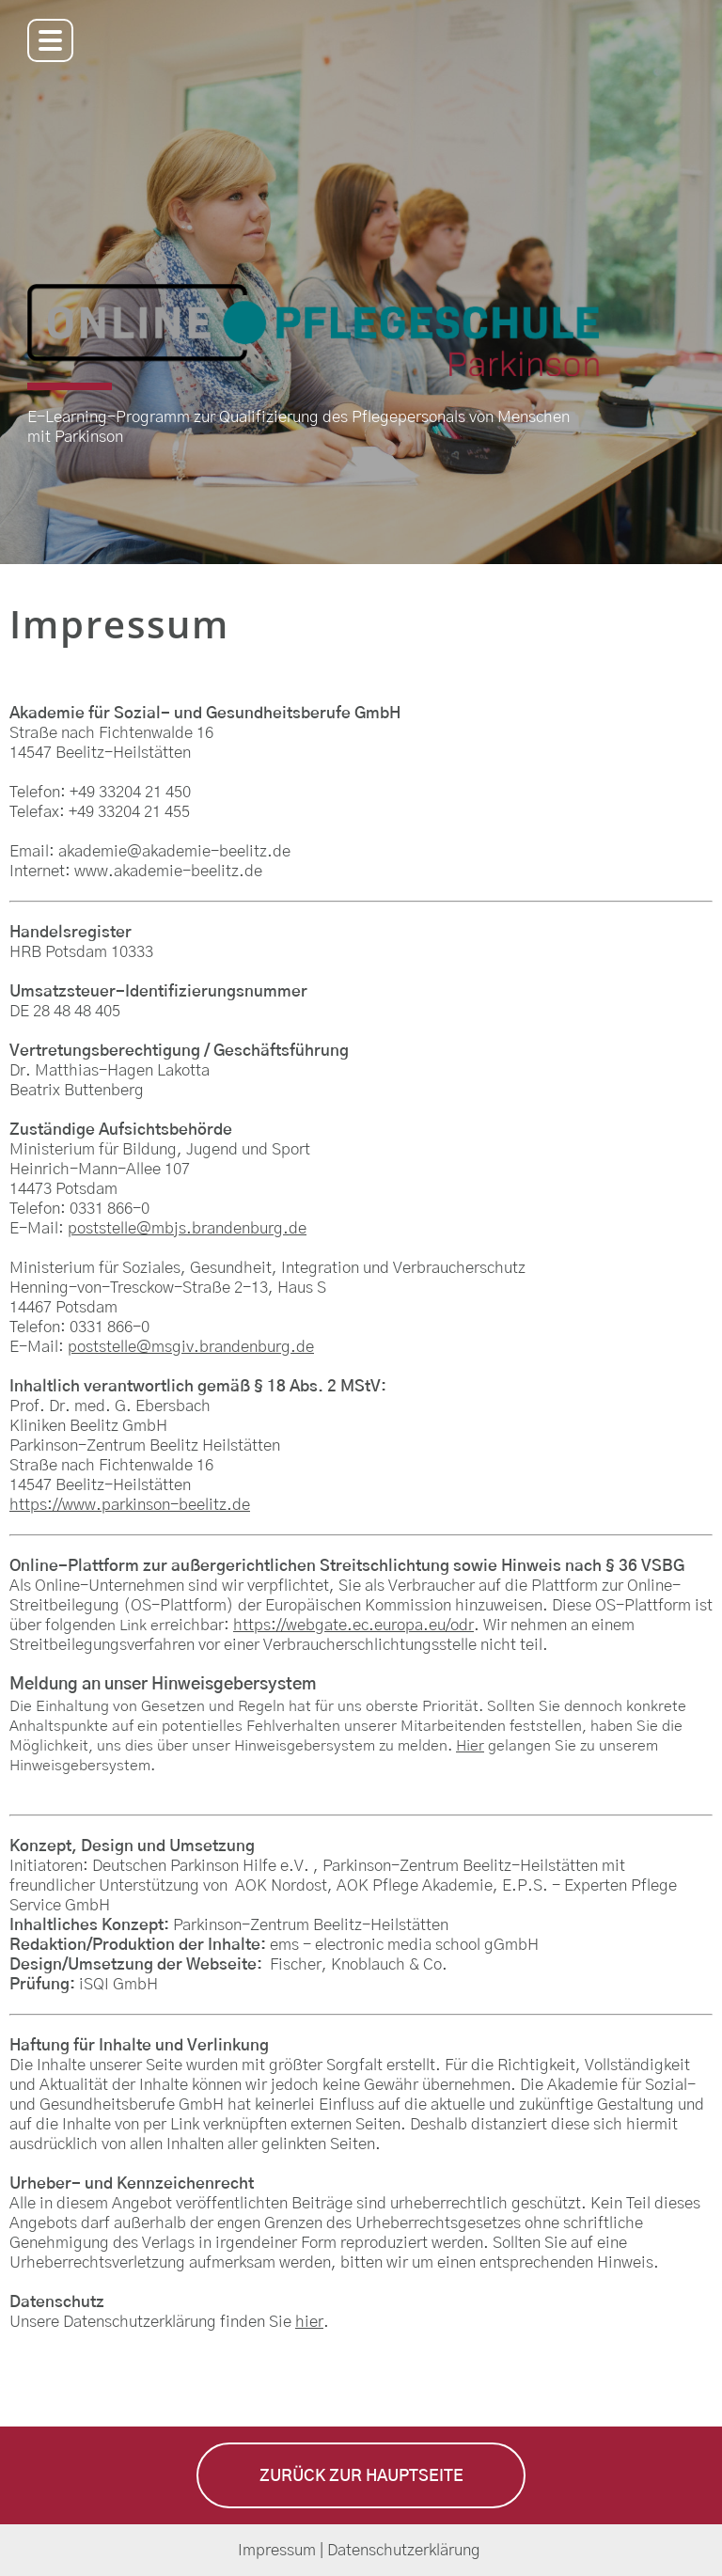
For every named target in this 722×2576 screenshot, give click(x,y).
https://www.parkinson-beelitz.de (129, 1505)
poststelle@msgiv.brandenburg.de (191, 1347)
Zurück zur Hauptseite (361, 2476)
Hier (470, 1745)
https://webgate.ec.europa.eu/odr (353, 1625)
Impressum (277, 2550)
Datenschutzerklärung (405, 2550)
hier (309, 2322)
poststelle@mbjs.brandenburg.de (187, 1228)
